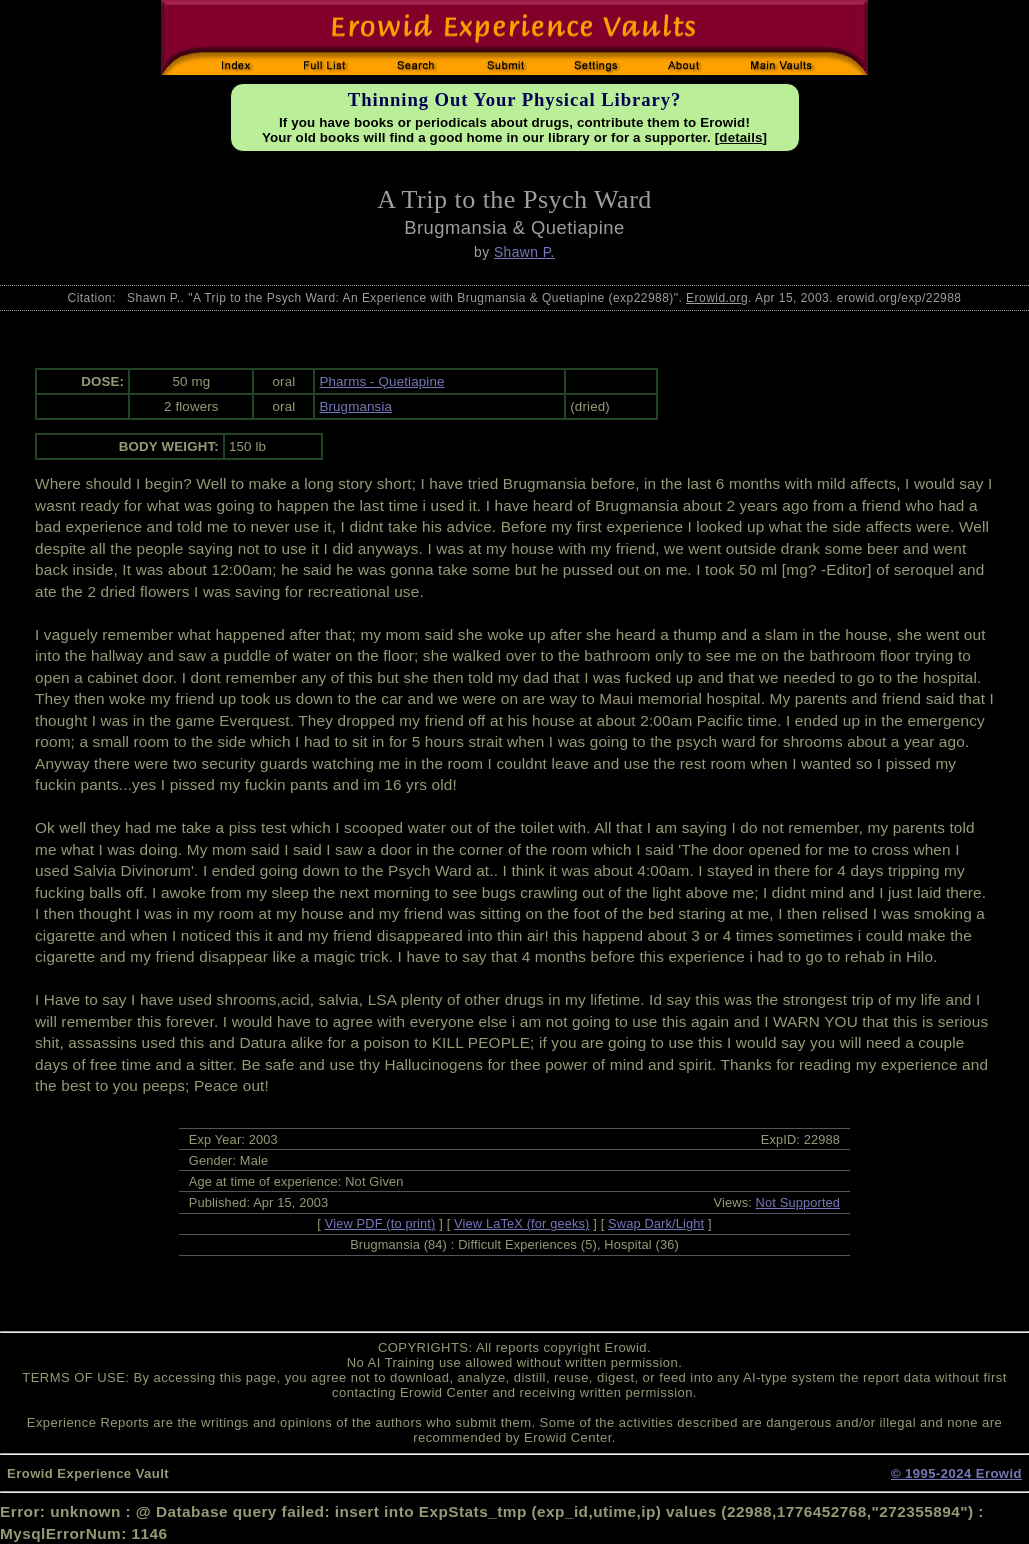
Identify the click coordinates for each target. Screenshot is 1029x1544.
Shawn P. (524, 252)
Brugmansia (355, 406)
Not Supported (798, 1202)
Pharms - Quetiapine (381, 381)
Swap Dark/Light (656, 1223)
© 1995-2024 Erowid (956, 1473)
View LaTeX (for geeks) (521, 1223)
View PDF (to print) (380, 1223)
